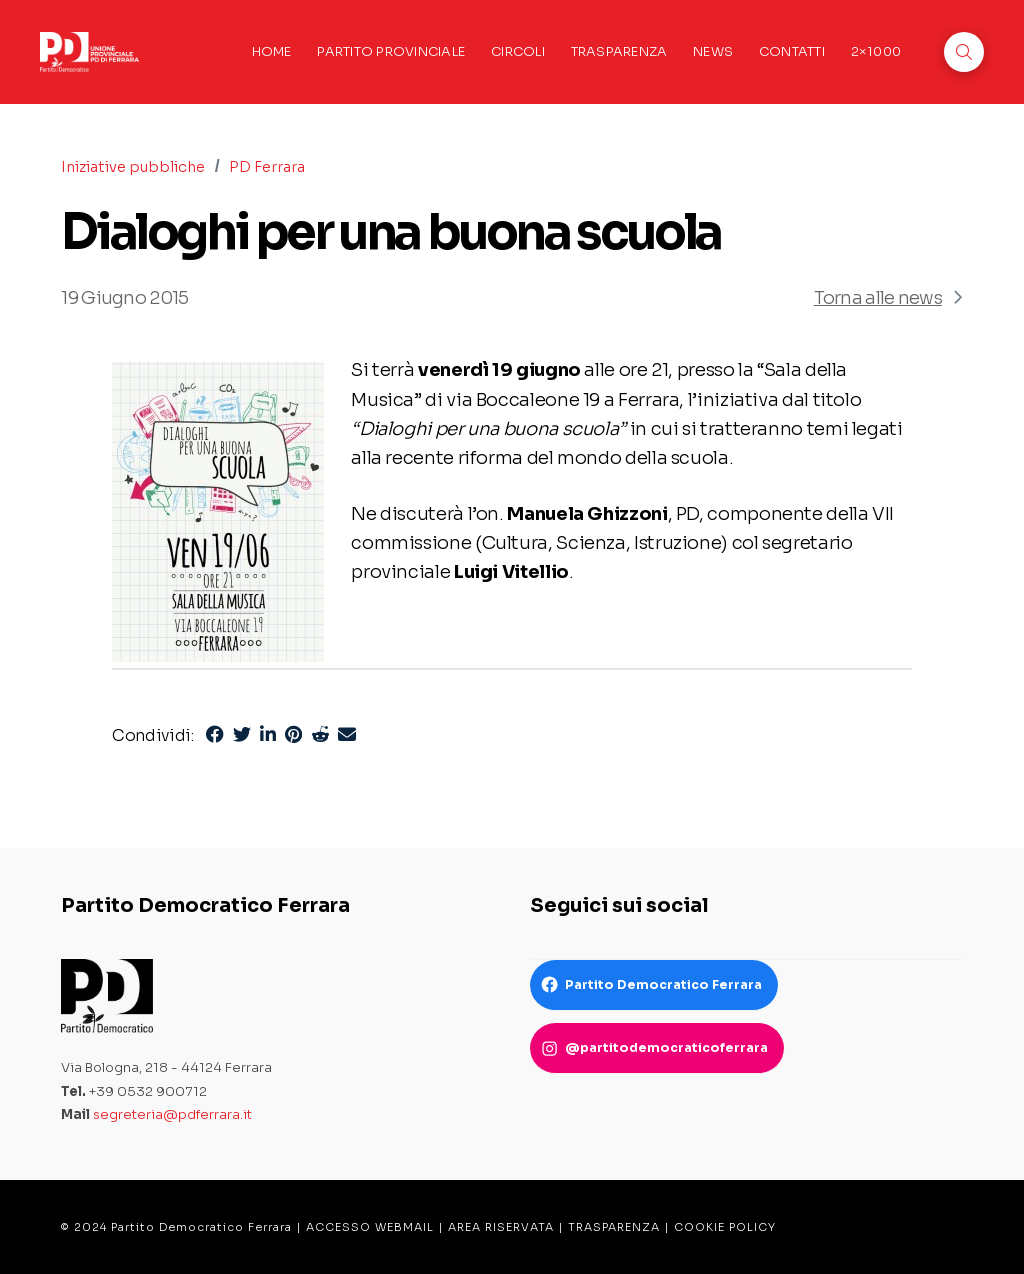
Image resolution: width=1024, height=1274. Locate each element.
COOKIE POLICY (725, 1227)
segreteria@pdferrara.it (172, 1114)
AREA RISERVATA (501, 1227)
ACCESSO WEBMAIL (370, 1227)
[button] (964, 52)
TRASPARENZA (614, 1227)
